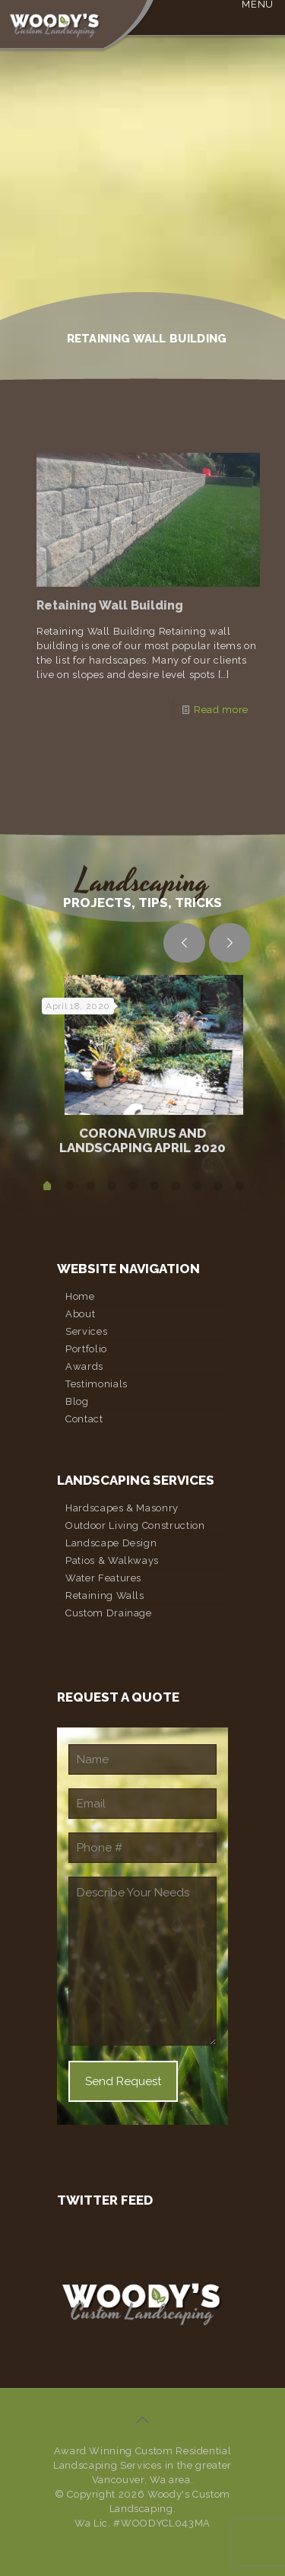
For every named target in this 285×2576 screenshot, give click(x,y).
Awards (84, 1366)
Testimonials (96, 1384)
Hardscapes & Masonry (122, 1508)
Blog (77, 1401)
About (80, 1314)
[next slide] (230, 943)
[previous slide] (184, 943)
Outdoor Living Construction (135, 1525)
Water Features (103, 1578)
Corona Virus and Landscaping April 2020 (142, 1140)
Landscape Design (111, 1543)
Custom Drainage (108, 1613)
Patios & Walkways (112, 1560)
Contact (84, 1419)
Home (80, 1296)
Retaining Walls (104, 1595)
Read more (221, 709)
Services (86, 1331)
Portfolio (86, 1349)
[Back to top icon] (143, 2420)
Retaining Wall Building (109, 605)
